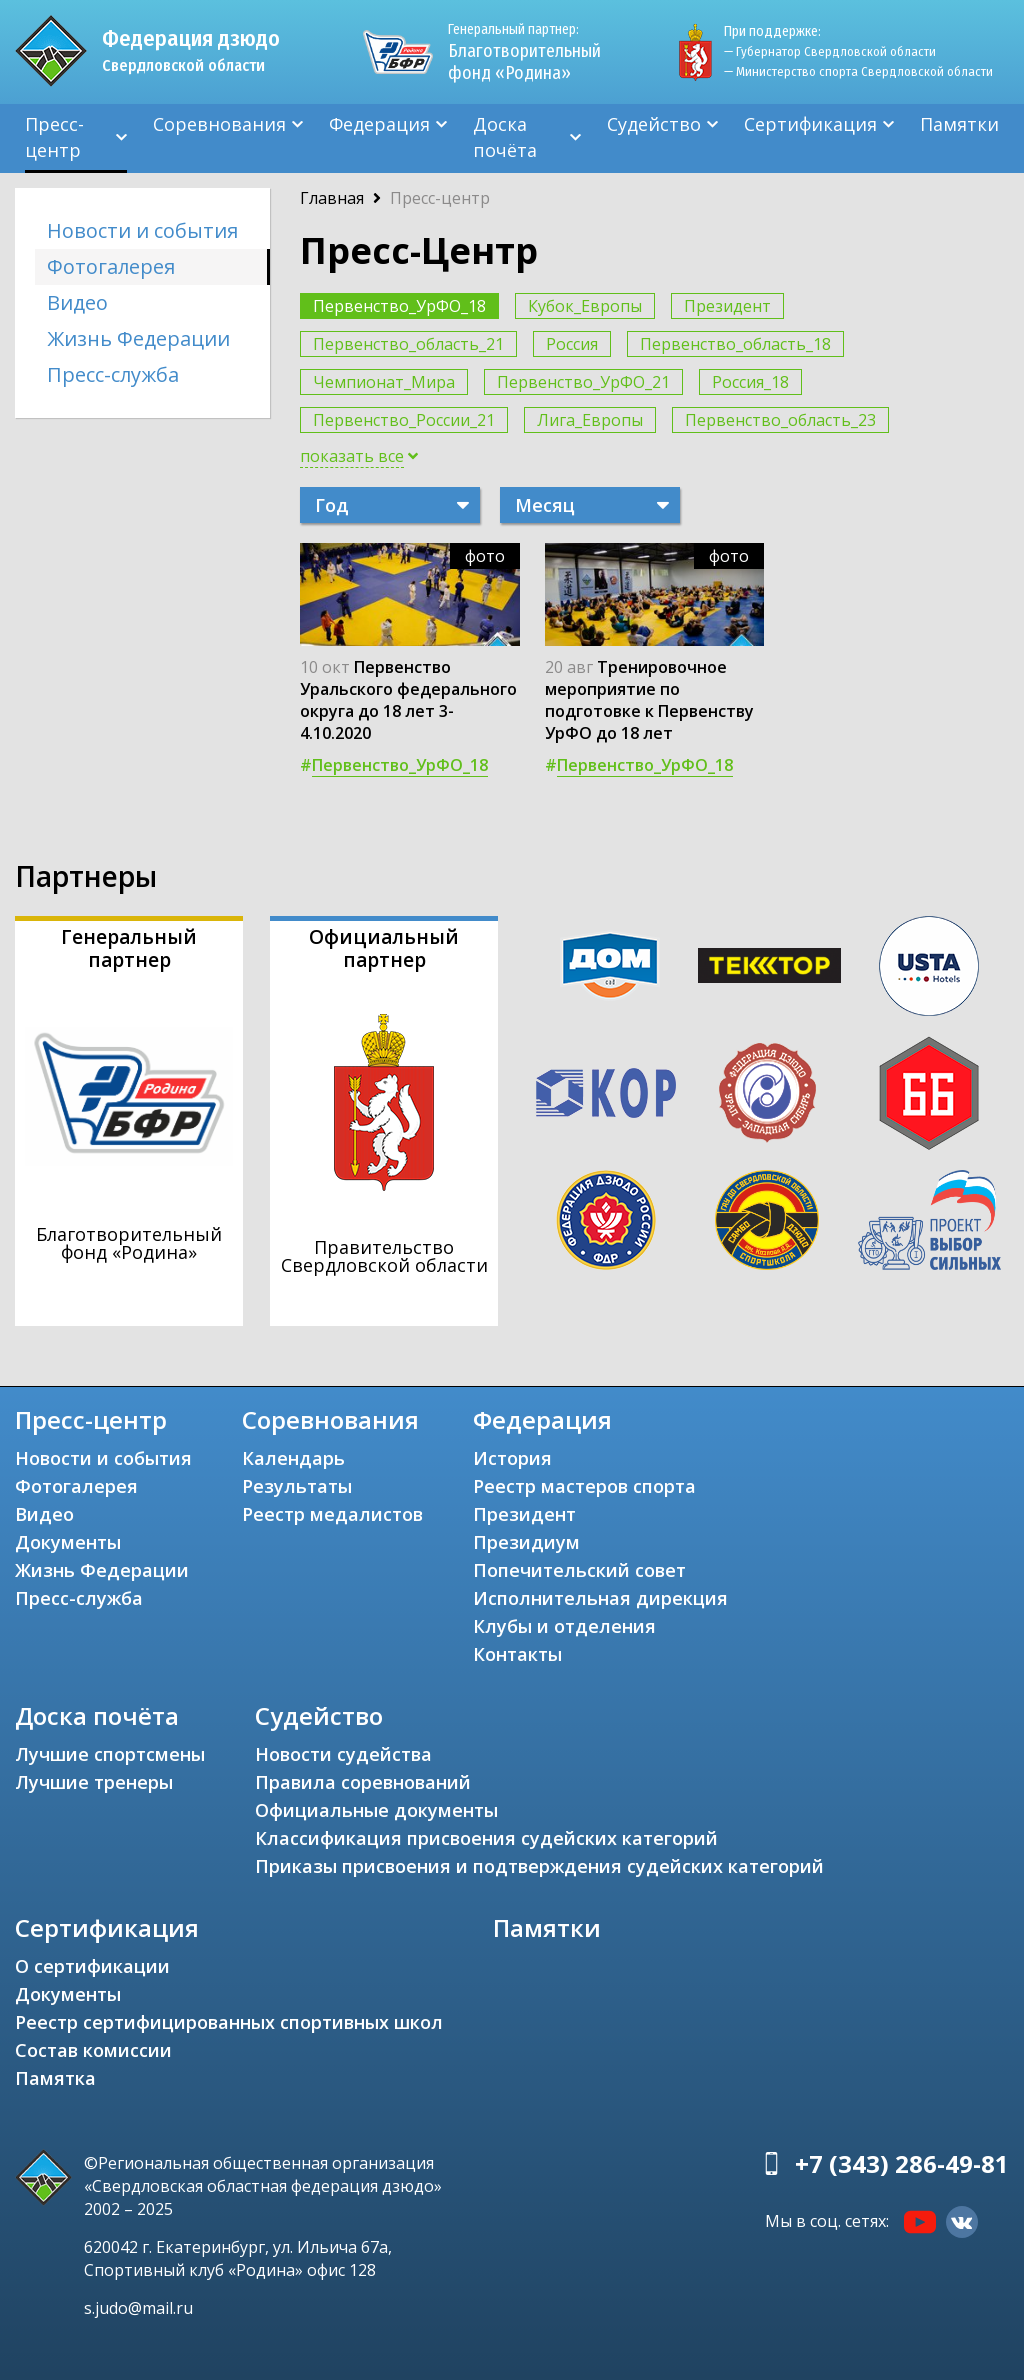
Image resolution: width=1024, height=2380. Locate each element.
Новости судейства (343, 1754)
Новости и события (142, 230)
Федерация (379, 124)
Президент (727, 306)
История (512, 1458)
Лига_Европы (590, 420)
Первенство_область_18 (735, 344)
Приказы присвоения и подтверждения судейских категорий (539, 1866)
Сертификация (810, 124)
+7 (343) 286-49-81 (902, 2163)
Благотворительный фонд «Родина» (524, 52)
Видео (77, 302)
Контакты (517, 1654)
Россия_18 (750, 382)
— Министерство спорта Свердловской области (858, 71)
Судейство (654, 124)
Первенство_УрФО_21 (583, 382)
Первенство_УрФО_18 (399, 306)
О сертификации (92, 1966)
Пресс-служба (113, 374)
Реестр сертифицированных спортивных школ (229, 2022)
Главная (332, 198)
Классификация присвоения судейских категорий (486, 1838)
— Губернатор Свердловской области (830, 51)
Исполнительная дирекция (600, 1598)
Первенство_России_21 (404, 420)
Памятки (959, 124)
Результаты (297, 1486)
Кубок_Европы (585, 306)
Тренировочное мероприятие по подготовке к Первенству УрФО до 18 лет (649, 700)
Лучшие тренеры (94, 1782)
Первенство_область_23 (780, 420)
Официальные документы (376, 1810)
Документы (68, 1542)
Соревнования (219, 124)
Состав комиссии (93, 2050)
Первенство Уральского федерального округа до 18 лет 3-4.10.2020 (408, 700)
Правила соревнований (363, 1782)
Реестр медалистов (332, 1514)
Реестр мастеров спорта (584, 1486)
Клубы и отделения (564, 1626)
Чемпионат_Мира (384, 382)
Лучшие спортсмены (110, 1754)
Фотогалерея (111, 266)
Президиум (526, 1542)
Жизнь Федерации (138, 338)
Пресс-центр (54, 137)
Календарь (293, 1458)
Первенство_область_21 (408, 344)
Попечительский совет (579, 1570)
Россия (572, 344)
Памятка (55, 2078)
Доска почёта (505, 137)
